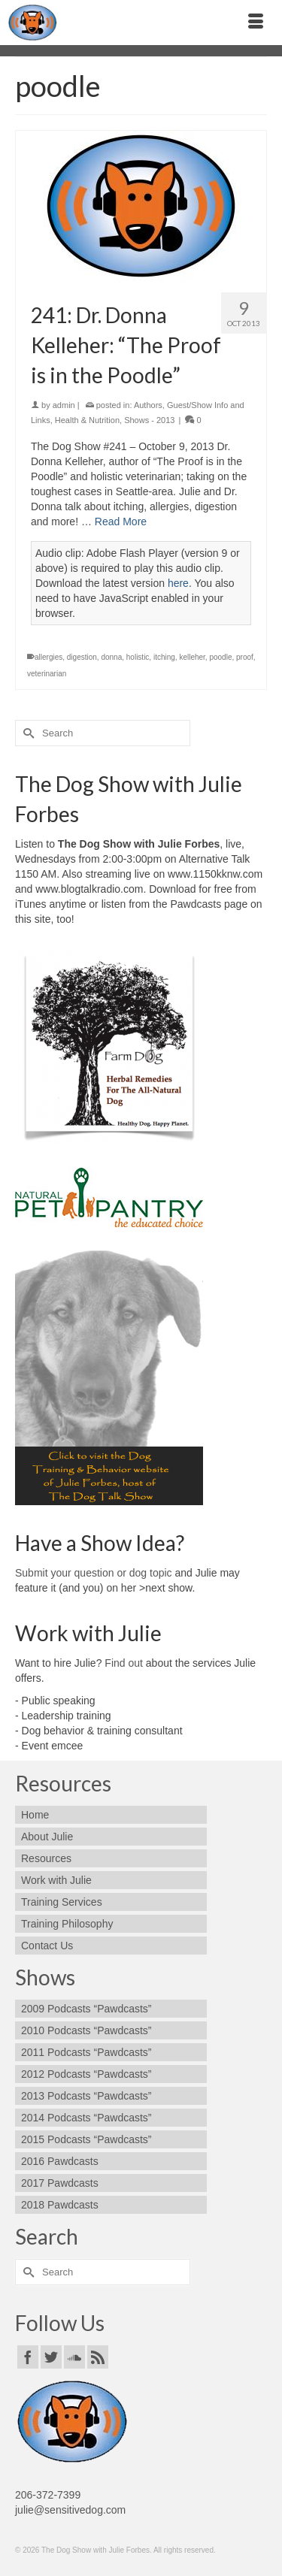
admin (64, 405)
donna (111, 657)
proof (244, 657)
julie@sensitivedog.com (70, 2510)
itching (164, 657)
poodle (220, 657)
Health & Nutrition (87, 420)
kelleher (192, 657)
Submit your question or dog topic (93, 1573)
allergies (48, 657)
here (178, 583)
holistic (138, 657)
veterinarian (46, 674)
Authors (148, 405)
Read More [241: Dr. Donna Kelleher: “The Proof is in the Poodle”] (121, 522)
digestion (82, 657)
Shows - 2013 (149, 420)
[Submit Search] (26, 733)
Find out (124, 1663)
